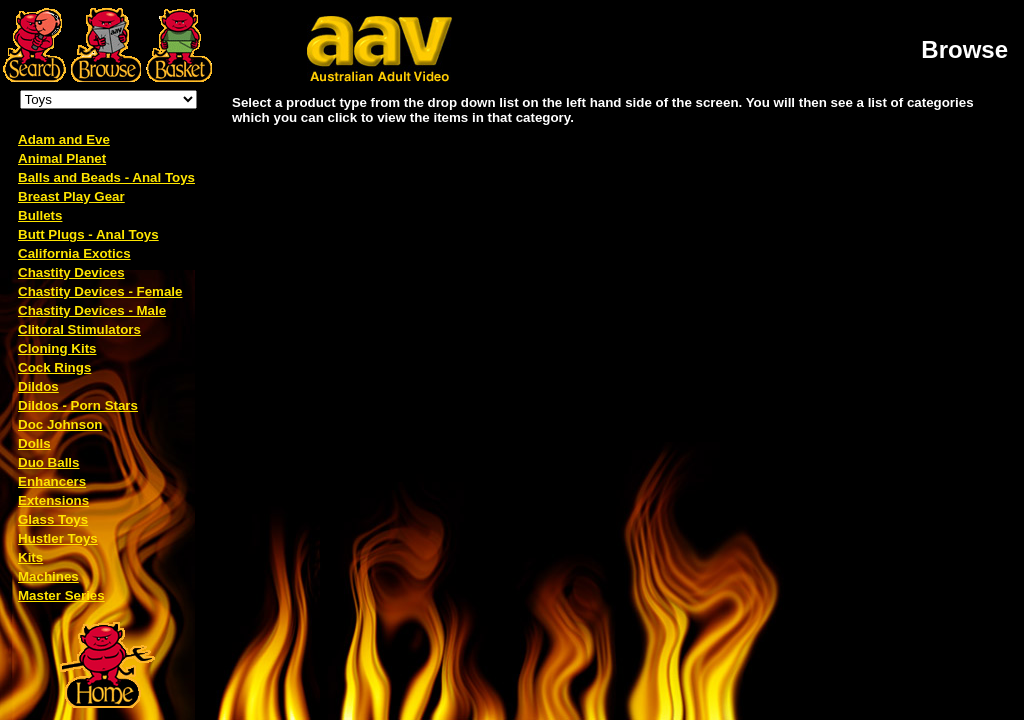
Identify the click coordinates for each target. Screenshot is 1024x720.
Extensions (53, 500)
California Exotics (74, 253)
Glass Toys (53, 519)
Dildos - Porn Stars (78, 405)
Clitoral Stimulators (79, 329)
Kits (30, 557)
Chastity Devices (71, 272)
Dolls (34, 443)
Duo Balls (48, 462)
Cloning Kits (57, 348)
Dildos (38, 386)
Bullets (40, 215)
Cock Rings (54, 367)
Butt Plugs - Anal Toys (88, 234)
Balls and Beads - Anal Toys (106, 177)
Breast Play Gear (71, 196)
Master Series (61, 595)
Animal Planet (62, 158)
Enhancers (52, 481)
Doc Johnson (60, 424)
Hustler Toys (58, 538)
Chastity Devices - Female (100, 291)
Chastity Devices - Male (92, 310)
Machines (48, 576)
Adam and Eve (64, 139)
